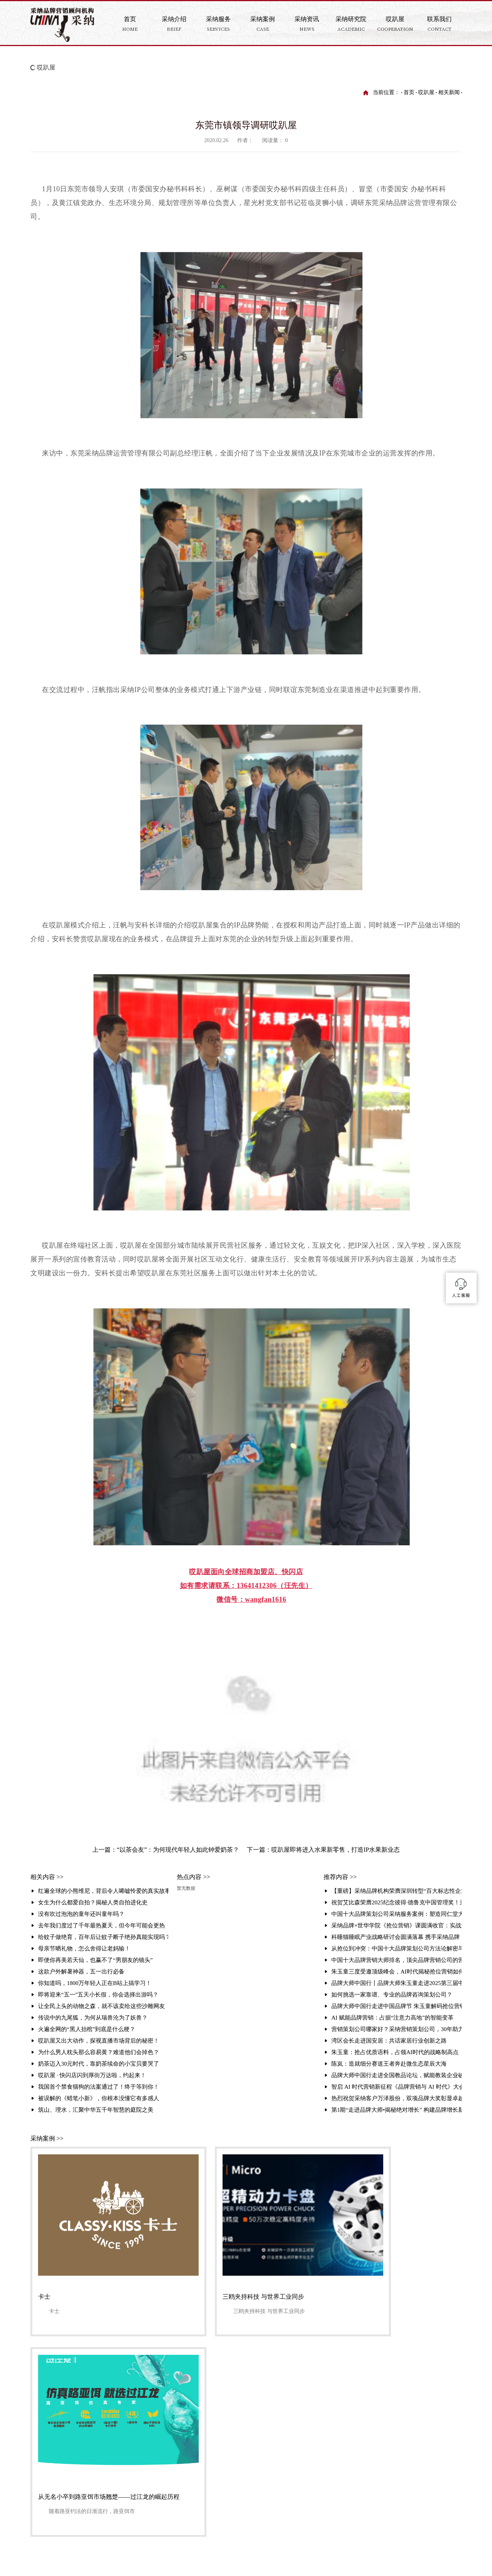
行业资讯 (366, 2441)
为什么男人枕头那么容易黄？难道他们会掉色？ (98, 2052)
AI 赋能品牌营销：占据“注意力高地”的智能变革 (392, 2018)
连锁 (230, 2441)
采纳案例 (237, 2394)
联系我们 (67, 2493)
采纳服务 (324, 2394)
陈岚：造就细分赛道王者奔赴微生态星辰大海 (389, 2064)
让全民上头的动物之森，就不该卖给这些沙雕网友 (101, 2006)
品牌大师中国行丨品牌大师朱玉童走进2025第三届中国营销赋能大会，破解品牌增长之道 (396, 1983)
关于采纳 (192, 2406)
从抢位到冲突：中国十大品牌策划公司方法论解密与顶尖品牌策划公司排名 (396, 1948)
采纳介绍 (84, 2517)
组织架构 (192, 2418)
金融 (230, 2418)
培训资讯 (366, 2418)
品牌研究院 (368, 2406)
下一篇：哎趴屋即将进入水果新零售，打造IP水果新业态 (323, 1849)
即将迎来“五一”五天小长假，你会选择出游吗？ (98, 1995)
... (227, 2499)
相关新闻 (449, 92)
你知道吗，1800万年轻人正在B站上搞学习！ (94, 1983)
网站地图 (54, 2505)
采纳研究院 (370, 2394)
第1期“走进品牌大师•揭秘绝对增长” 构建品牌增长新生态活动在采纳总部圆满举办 (396, 2110)
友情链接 (97, 2493)
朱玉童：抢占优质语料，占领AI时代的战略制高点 (395, 2052)
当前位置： (386, 92)
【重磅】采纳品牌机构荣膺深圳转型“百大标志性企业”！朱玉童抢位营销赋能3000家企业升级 (396, 1891)
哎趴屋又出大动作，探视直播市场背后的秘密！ (98, 2041)
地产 (230, 2406)
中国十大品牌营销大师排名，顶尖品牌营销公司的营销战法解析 (396, 1960)
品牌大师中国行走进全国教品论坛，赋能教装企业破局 (396, 2075)
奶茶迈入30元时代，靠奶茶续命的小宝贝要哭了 (98, 2064)
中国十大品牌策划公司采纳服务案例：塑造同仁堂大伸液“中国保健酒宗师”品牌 (396, 1914)
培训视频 (366, 2429)
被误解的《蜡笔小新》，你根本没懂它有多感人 (98, 2098)
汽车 (230, 2487)
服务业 (233, 2464)
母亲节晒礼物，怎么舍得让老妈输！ (84, 1948)
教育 (230, 2429)
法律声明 (84, 2505)
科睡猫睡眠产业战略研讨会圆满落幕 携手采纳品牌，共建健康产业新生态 (396, 1937)
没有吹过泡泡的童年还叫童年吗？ (81, 1914)
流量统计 (110, 2505)
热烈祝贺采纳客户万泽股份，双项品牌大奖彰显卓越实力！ (396, 2098)
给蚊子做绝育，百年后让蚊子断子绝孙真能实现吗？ (103, 1937)
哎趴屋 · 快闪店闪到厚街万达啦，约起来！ (92, 2075)
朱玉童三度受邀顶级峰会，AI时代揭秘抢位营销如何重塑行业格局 (396, 1971)
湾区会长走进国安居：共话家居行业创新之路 (389, 2041)
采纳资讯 (280, 2394)
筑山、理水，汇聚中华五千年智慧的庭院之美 (95, 2110)
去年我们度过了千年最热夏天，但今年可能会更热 (101, 1925)
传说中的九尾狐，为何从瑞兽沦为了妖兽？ (93, 2018)
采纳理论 (192, 2429)
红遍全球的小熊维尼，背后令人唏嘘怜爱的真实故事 (103, 1891)
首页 (409, 92)
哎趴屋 (46, 67)
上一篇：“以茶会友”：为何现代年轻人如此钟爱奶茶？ (165, 1849)
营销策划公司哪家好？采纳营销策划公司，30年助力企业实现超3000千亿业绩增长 (396, 2029)
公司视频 (279, 2418)
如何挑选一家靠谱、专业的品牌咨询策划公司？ (391, 1995)
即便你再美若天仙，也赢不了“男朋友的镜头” (95, 1960)
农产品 (233, 2452)
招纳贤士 (316, 2499)
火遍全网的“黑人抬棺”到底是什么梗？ (86, 2029)
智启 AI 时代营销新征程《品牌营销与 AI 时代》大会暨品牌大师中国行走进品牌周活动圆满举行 (396, 2087)
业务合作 (316, 2476)
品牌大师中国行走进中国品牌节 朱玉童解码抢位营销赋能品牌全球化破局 (396, 2006)
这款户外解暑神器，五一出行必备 (81, 1971)
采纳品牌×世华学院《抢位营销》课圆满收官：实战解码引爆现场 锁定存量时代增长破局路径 (396, 1925)
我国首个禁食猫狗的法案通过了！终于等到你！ (98, 2087)
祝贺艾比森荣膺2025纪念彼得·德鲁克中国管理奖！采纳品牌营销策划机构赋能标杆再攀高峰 (396, 1902)
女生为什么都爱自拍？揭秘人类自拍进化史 (93, 1902)
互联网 (233, 2475)
